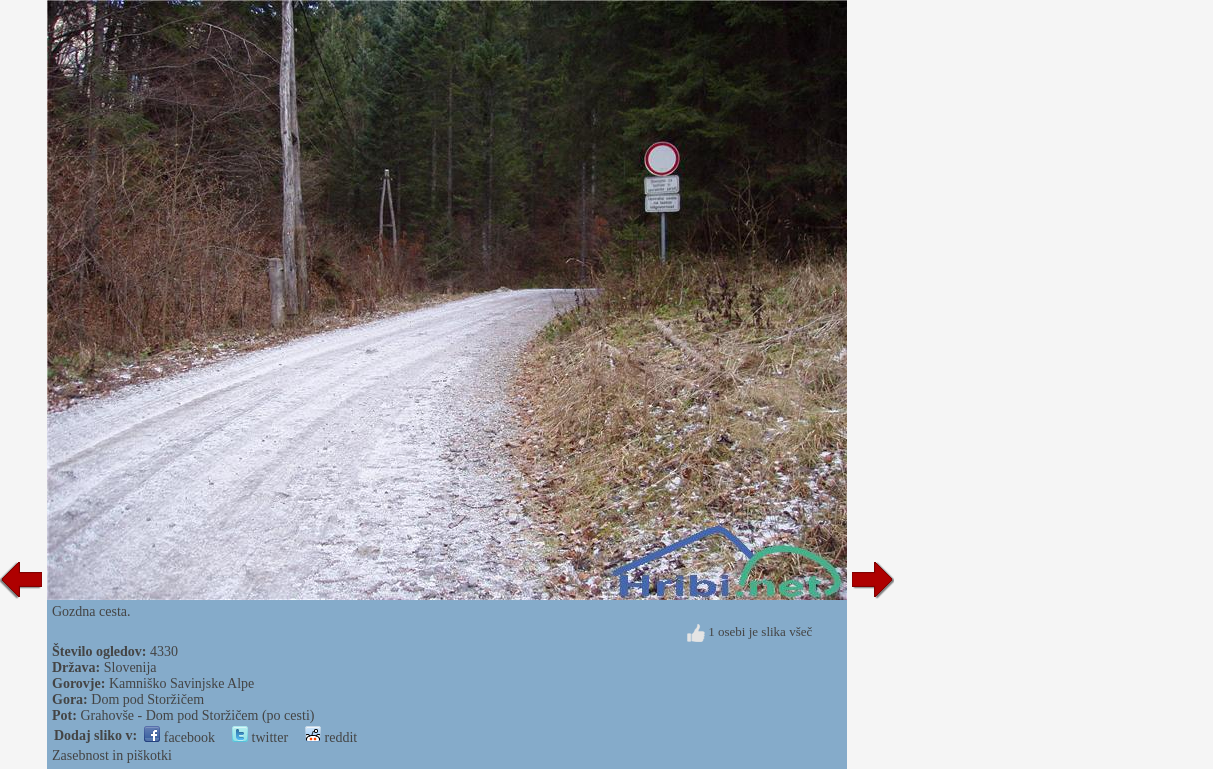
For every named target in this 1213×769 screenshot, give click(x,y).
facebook (179, 737)
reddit (331, 737)
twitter (260, 737)
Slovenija (130, 667)
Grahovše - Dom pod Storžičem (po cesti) (197, 715)
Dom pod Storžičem (147, 699)
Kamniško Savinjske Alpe (181, 683)
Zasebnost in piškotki (112, 755)
